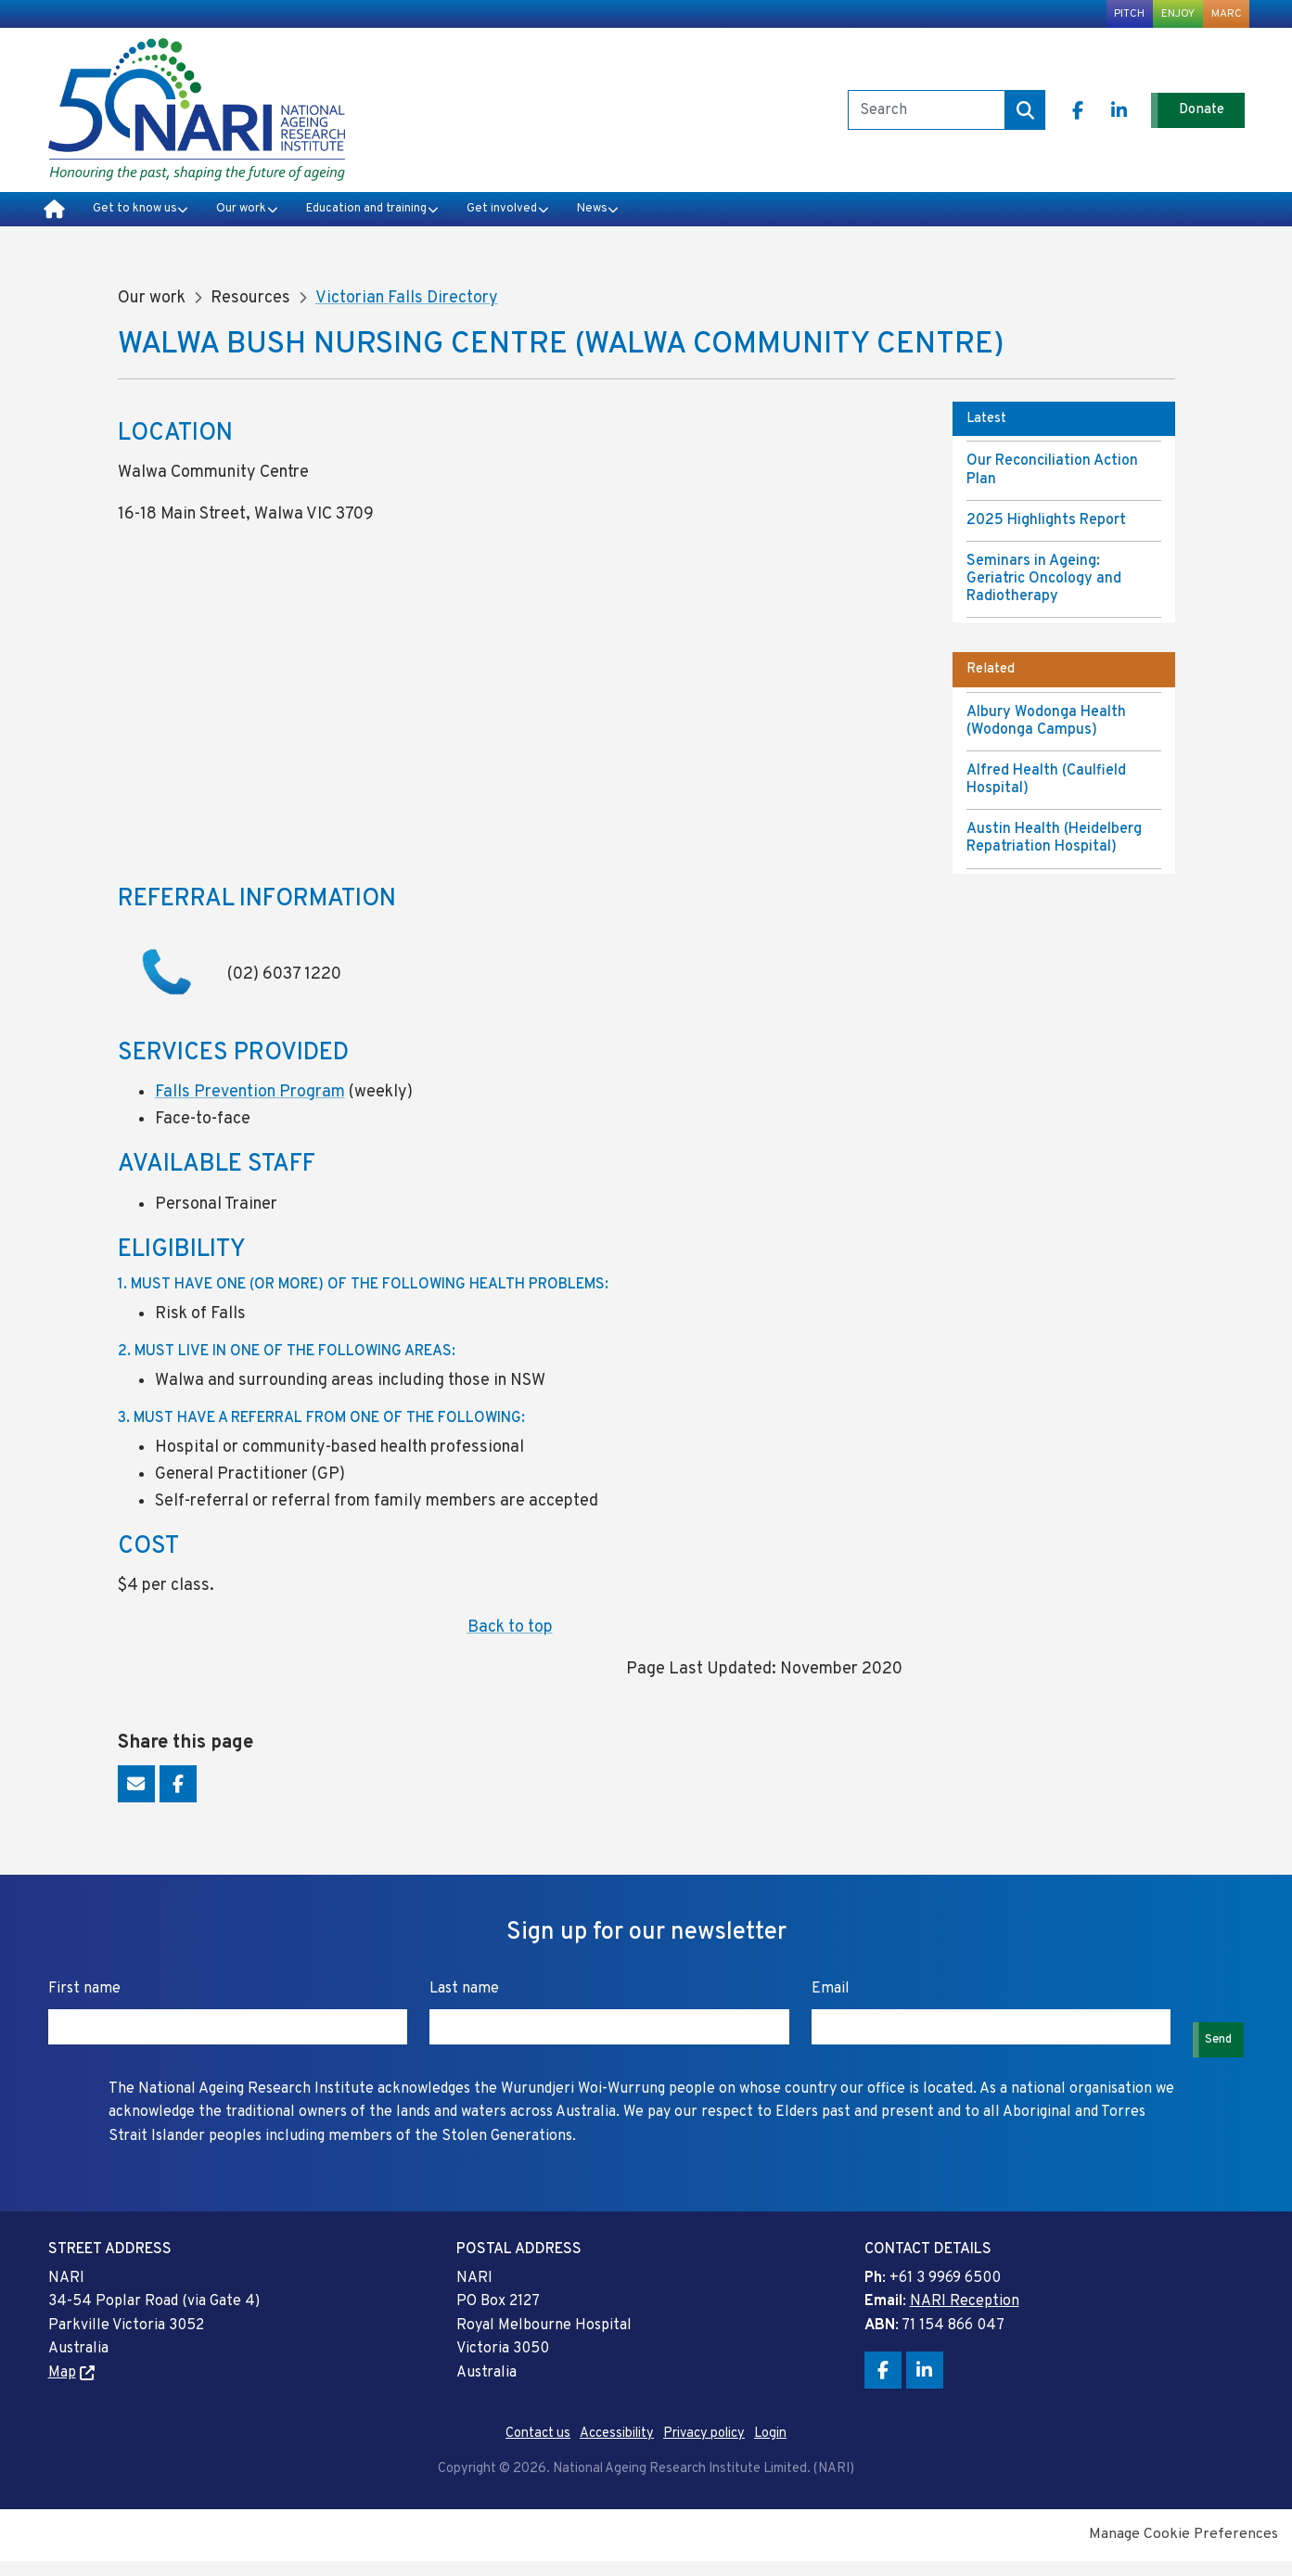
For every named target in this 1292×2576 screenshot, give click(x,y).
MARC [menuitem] (1222, 17)
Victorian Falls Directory (406, 314)
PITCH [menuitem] (1103, 17)
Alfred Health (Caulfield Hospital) (1046, 795)
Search (998, 119)
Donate (1192, 118)
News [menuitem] (701, 221)
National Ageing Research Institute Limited (196, 119)
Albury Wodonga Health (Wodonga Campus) (1046, 736)
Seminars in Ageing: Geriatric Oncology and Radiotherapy (1043, 595)
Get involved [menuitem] (591, 221)
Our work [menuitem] (273, 221)
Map (62, 2388)
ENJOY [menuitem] (1162, 17)
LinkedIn (1095, 118)
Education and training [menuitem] (427, 221)
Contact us (537, 2449)
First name (86, 2004)
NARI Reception (964, 2317)
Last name (462, 2004)
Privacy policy (704, 2449)
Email (136, 1799)
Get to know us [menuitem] (143, 221)
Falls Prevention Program (250, 1108)
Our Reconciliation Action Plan (1052, 486)
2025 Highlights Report (1046, 535)
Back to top (510, 1643)
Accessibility (617, 2449)
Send (1213, 2041)
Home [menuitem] (54, 222)
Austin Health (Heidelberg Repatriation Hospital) (1054, 854)
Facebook (1053, 118)
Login (770, 2449)
